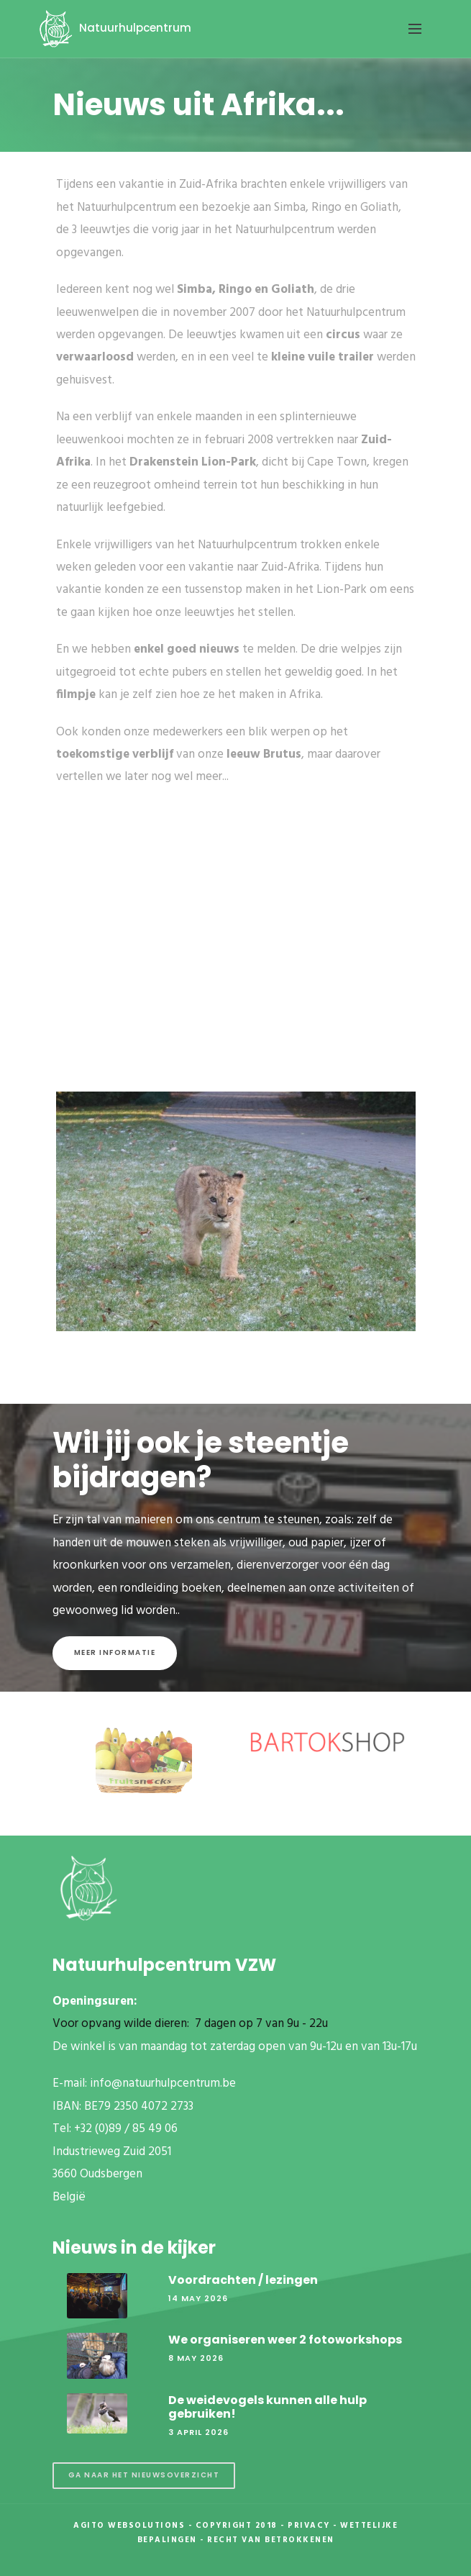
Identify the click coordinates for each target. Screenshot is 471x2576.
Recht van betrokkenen (270, 2540)
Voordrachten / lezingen (243, 2280)
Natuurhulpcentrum (113, 27)
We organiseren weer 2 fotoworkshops (285, 2339)
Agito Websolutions (129, 2525)
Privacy (309, 2525)
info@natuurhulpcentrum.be (163, 2083)
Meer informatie (115, 1652)
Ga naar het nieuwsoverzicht (144, 2475)
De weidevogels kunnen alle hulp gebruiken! (267, 2407)
